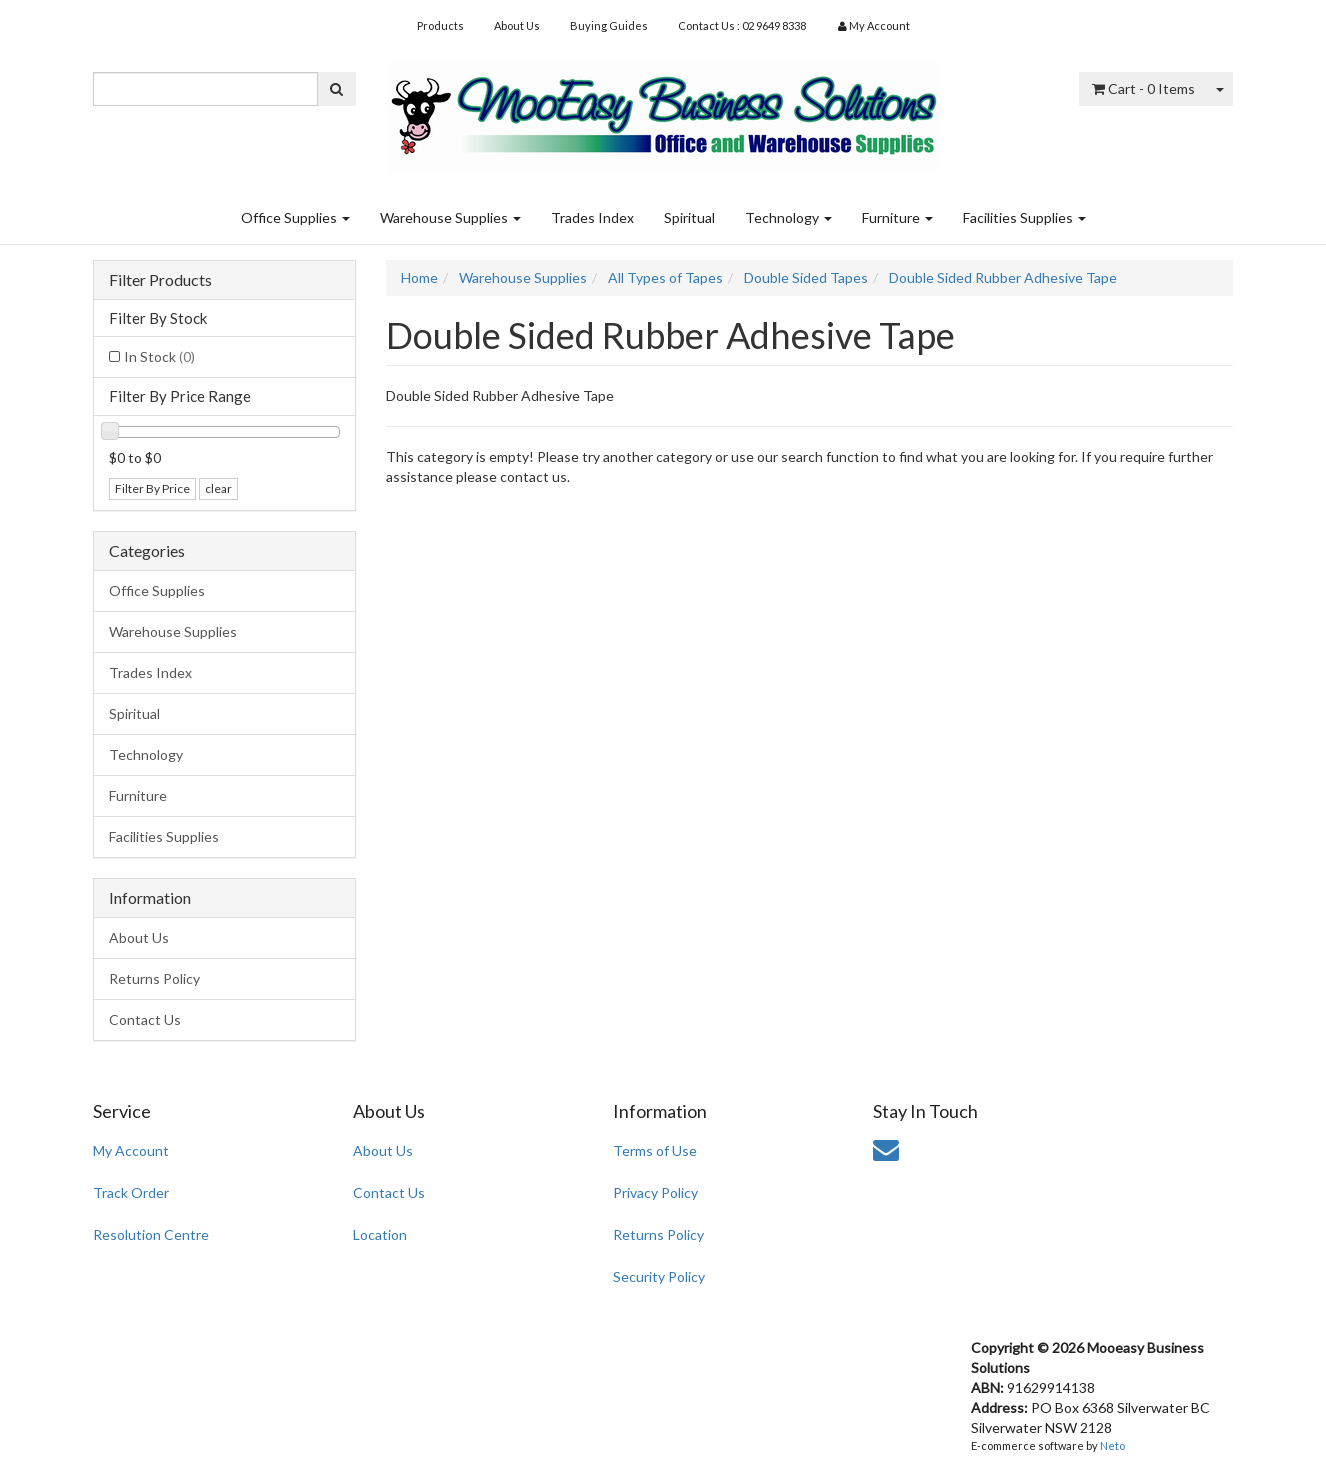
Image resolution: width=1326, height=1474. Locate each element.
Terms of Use (655, 1150)
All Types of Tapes (665, 277)
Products (440, 25)
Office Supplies (295, 217)
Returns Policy (154, 978)
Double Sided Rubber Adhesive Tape (1003, 277)
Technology (788, 217)
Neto (1112, 1445)
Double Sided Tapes (806, 277)
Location (380, 1234)
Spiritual (689, 217)
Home (419, 277)
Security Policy (659, 1276)
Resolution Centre (151, 1234)
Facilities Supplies (1024, 217)
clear (218, 488)
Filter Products (160, 280)
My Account (131, 1150)
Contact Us (145, 1019)
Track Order (131, 1192)
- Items (1143, 88)
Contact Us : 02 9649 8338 (742, 25)
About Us (517, 25)
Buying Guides (609, 25)
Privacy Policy (655, 1192)
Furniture (897, 217)
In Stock (159, 356)
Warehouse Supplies (450, 217)
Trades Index (592, 217)
